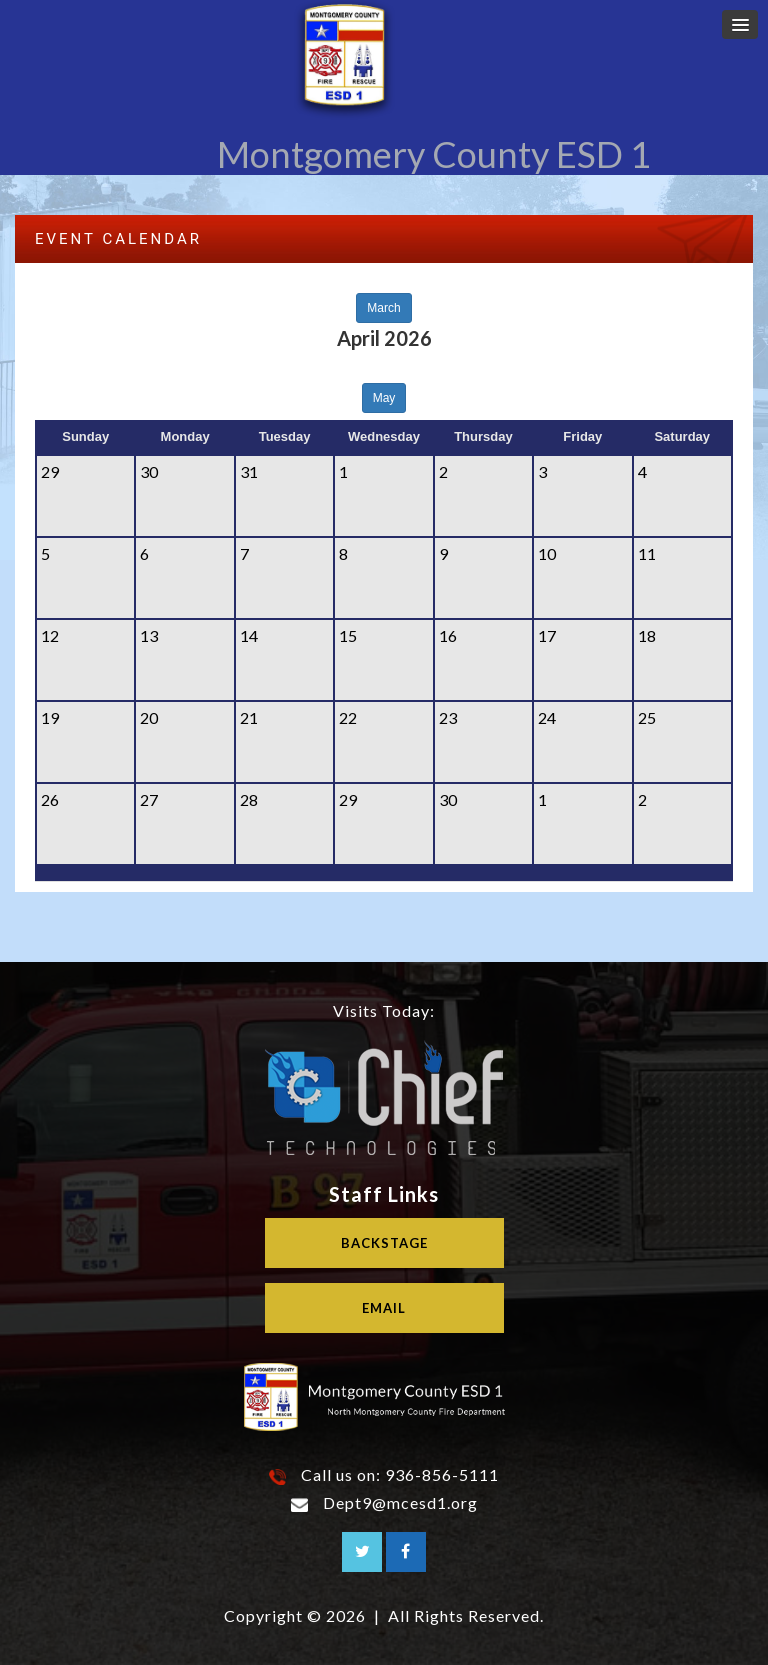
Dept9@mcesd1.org (400, 1502)
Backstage (384, 1243)
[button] (740, 24)
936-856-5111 (442, 1474)
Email (384, 1308)
